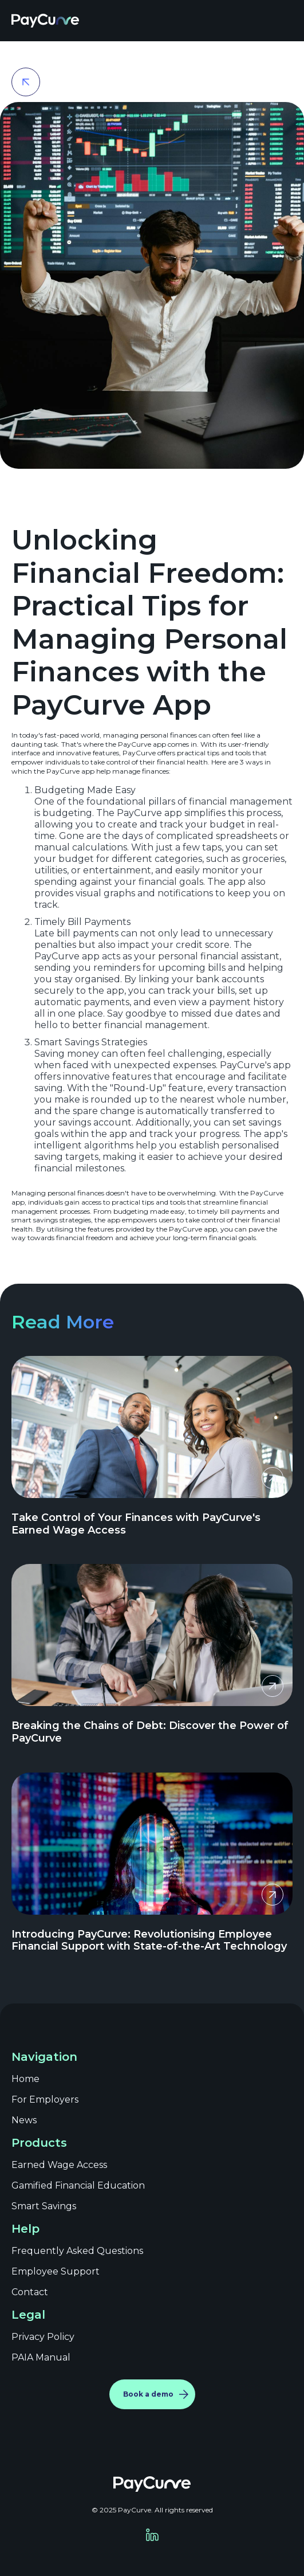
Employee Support (55, 2271)
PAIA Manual (40, 2357)
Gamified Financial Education (78, 2185)
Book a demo (148, 2394)
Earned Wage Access (59, 2164)
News (24, 2120)
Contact (29, 2292)
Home (25, 2078)
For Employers (44, 2099)
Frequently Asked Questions (77, 2250)
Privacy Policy (42, 2336)
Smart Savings (43, 2206)
